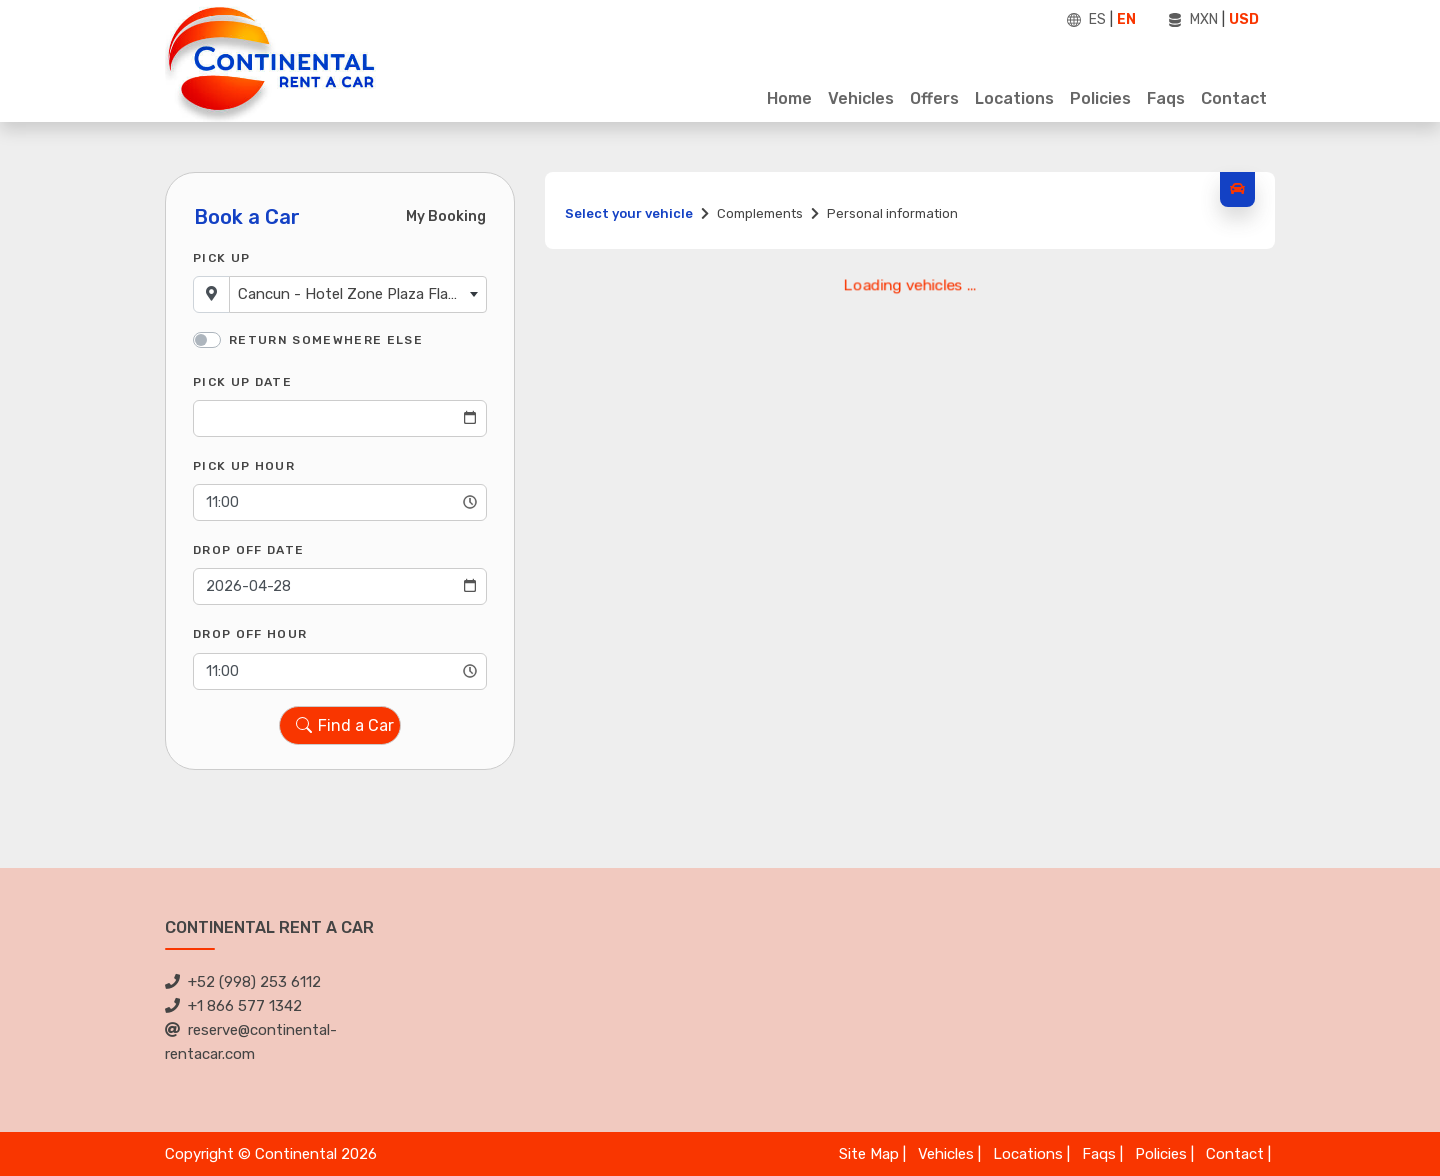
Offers (934, 98)
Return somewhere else (326, 340)
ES (1097, 19)
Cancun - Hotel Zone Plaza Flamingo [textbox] (362, 294)
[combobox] (358, 294)
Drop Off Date (248, 550)
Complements (760, 213)
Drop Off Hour (250, 634)
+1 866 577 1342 (233, 1006)
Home (789, 98)
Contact (1234, 98)
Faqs (1166, 98)
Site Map (869, 1154)
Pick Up (221, 258)
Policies (1100, 98)
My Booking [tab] (446, 216)
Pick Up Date (242, 382)
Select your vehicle (629, 213)
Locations (1014, 98)
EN (1126, 19)
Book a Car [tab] (247, 217)
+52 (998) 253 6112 (243, 982)
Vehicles (861, 98)
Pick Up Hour (244, 466)
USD (1244, 19)
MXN (1204, 19)
